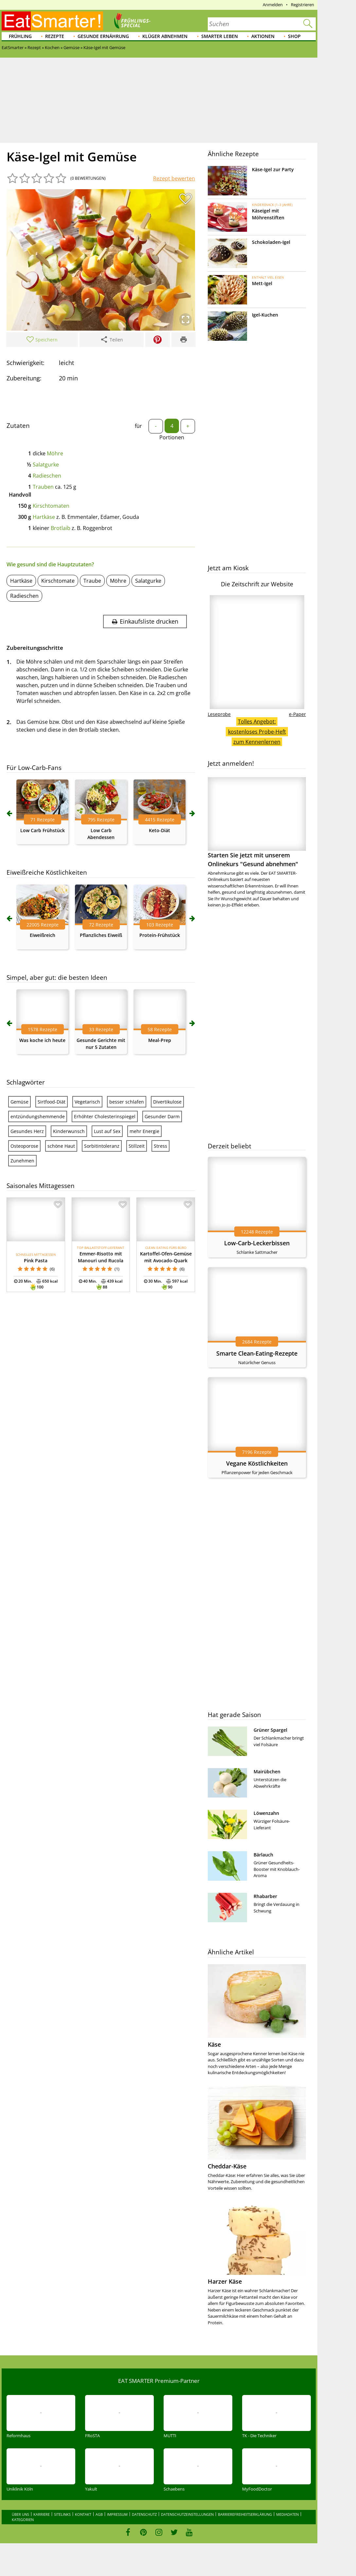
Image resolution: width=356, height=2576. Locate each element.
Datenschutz (144, 2514)
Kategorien (23, 2519)
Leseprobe (219, 714)
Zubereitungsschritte (35, 647)
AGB (99, 2514)
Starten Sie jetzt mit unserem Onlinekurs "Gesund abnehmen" (257, 822)
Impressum (117, 2514)
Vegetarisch (87, 1102)
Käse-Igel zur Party (273, 169)
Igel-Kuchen (265, 315)
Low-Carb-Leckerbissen (257, 1243)
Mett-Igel (262, 283)
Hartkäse (44, 517)
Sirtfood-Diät (51, 1102)
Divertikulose (167, 1102)
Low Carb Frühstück (42, 830)
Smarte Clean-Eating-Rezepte (256, 1353)
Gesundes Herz (27, 1131)
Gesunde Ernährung (103, 36)
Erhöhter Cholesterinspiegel (104, 1116)
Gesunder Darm (162, 1116)
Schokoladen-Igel (271, 242)
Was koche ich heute (42, 1040)
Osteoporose (24, 1146)
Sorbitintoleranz (101, 1146)
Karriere (41, 2514)
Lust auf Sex (107, 1131)
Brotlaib (60, 528)
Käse (214, 2044)
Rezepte (54, 36)
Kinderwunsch (69, 1131)
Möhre (55, 453)
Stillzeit (137, 1146)
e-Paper (297, 714)
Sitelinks (62, 2514)
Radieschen (47, 475)
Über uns (20, 2514)
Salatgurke (46, 464)
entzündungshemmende (37, 1116)
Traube (92, 580)
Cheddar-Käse (227, 2166)
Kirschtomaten (51, 505)
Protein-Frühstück (159, 935)
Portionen (171, 437)
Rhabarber (265, 1896)
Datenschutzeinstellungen (187, 2514)
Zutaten (18, 425)
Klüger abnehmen (164, 36)
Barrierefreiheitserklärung (245, 2514)
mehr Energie (144, 1131)
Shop (294, 36)
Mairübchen (267, 1771)
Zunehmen (22, 1161)
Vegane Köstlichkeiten (257, 1463)
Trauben (43, 486)
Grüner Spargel (270, 1730)
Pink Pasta (35, 1260)
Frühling (20, 36)
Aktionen (263, 36)
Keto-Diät (159, 830)
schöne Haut (61, 1146)
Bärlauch (263, 1855)
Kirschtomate (58, 580)
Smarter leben (219, 36)
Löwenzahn (266, 1813)
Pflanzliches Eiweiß (101, 935)
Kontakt (83, 2514)
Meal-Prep (159, 1040)
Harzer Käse (225, 2281)
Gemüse (19, 1102)
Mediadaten (287, 2514)
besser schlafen (126, 1102)
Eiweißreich (42, 935)
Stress (160, 1146)
